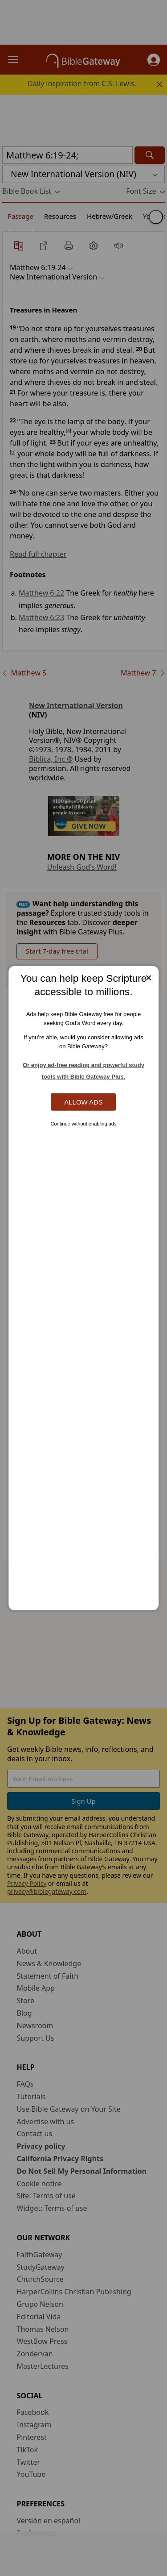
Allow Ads (83, 1102)
